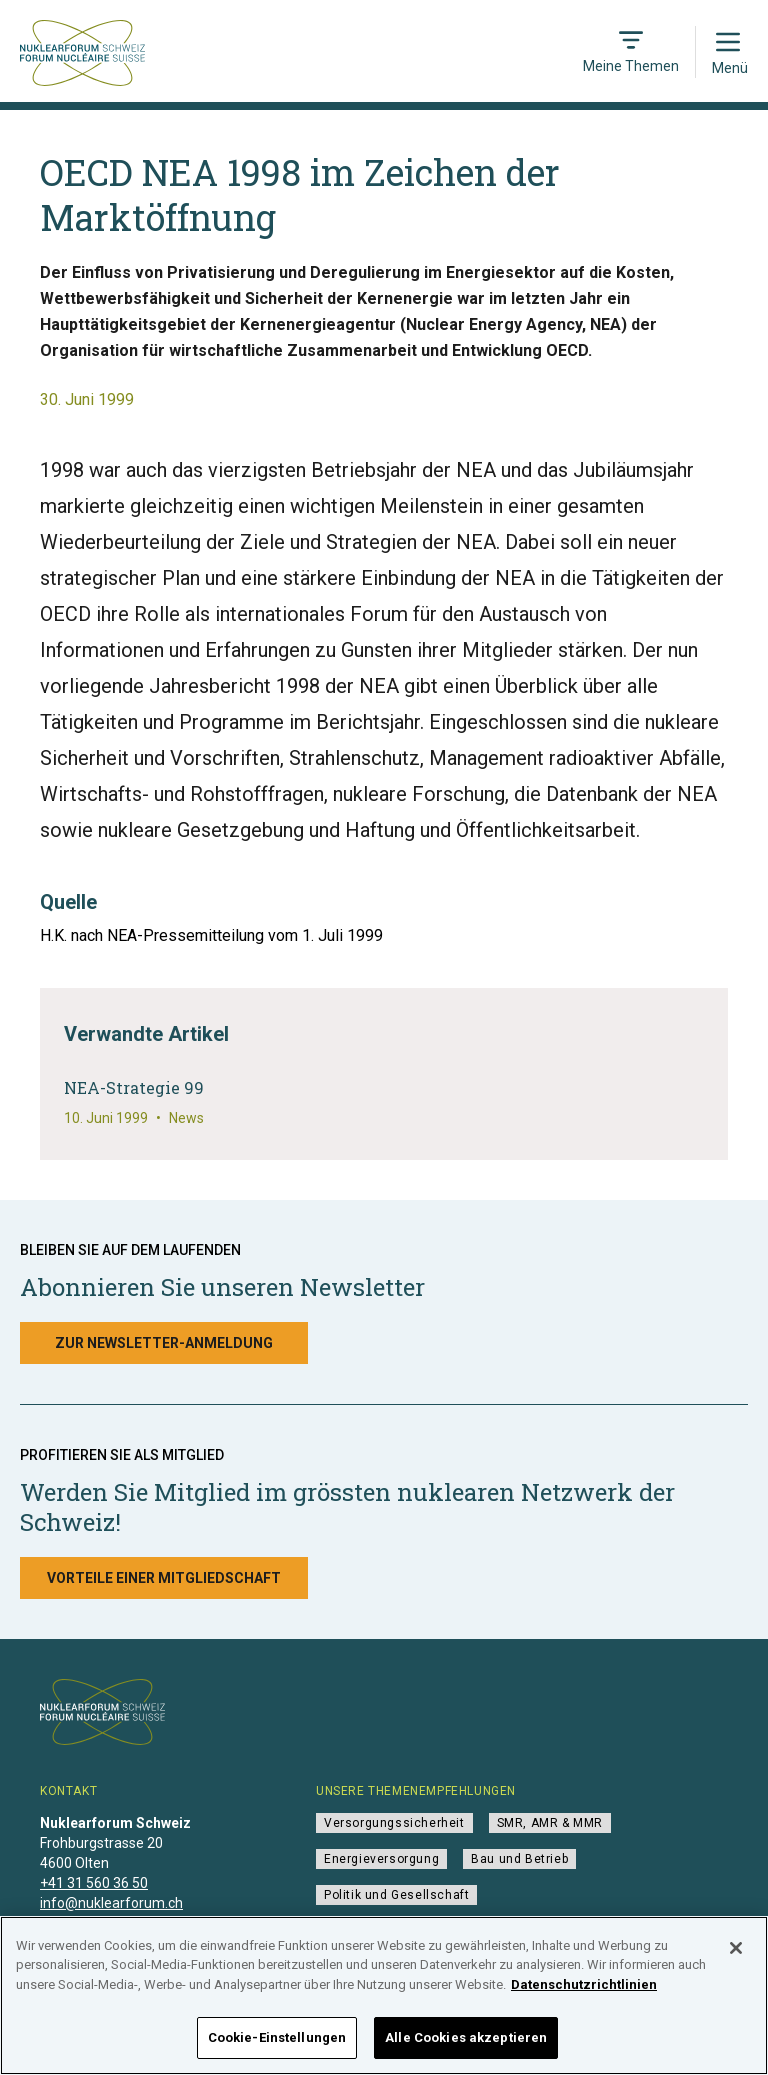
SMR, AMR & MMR (550, 1823)
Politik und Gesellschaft (396, 1895)
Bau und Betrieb (519, 1859)
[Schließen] (736, 1958)
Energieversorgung (381, 1859)
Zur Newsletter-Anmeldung (164, 1343)
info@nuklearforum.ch (111, 1903)
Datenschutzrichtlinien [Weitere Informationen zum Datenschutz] (584, 1994)
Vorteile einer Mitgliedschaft (164, 1578)
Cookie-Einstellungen (277, 2048)
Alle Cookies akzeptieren (466, 2048)
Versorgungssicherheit (394, 1823)
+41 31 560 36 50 (94, 1883)
